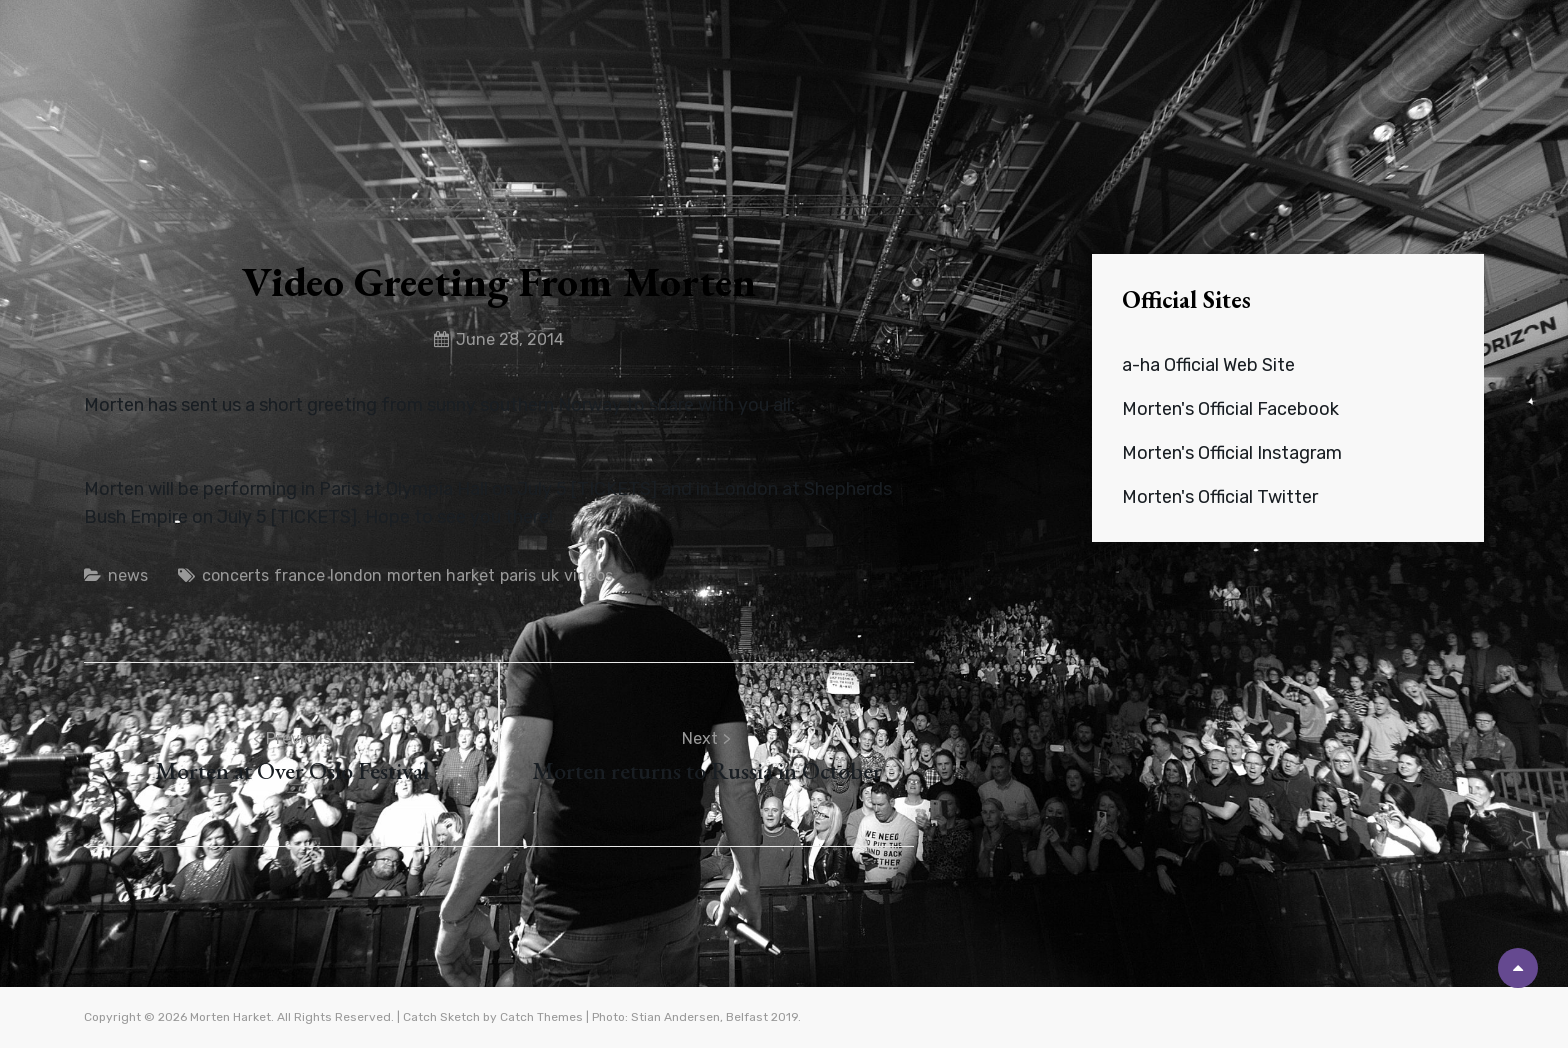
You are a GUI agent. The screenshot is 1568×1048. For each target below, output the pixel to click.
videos (588, 575)
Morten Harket (230, 1017)
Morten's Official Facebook (1230, 409)
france (299, 575)
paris (518, 575)
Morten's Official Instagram (1232, 453)
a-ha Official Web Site (1208, 365)
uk (550, 575)
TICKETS (614, 489)
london (356, 575)
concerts (235, 575)
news (128, 575)
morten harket (441, 575)
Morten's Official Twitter (1220, 497)
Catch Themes (541, 1017)
